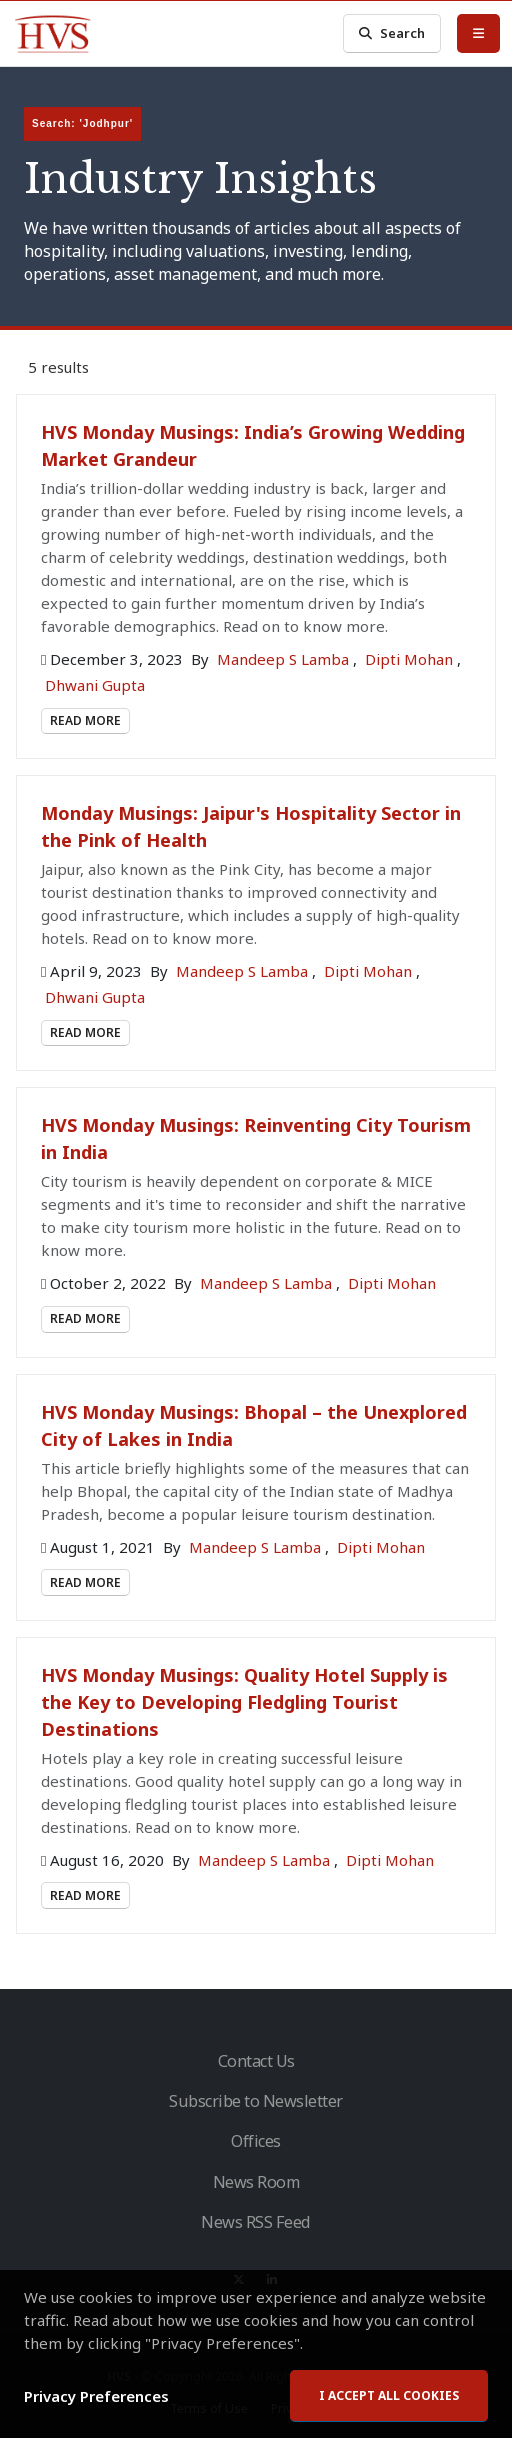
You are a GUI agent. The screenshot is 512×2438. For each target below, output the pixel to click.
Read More (85, 720)
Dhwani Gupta (95, 685)
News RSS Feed (256, 2222)
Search (392, 33)
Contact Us (256, 2061)
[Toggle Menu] (478, 33)
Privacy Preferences (96, 2396)
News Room (256, 2182)
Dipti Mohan (411, 659)
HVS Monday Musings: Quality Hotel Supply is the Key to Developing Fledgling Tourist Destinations (244, 1702)
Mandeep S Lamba (285, 659)
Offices (256, 2141)
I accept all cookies (389, 2395)
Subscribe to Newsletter (256, 2101)
